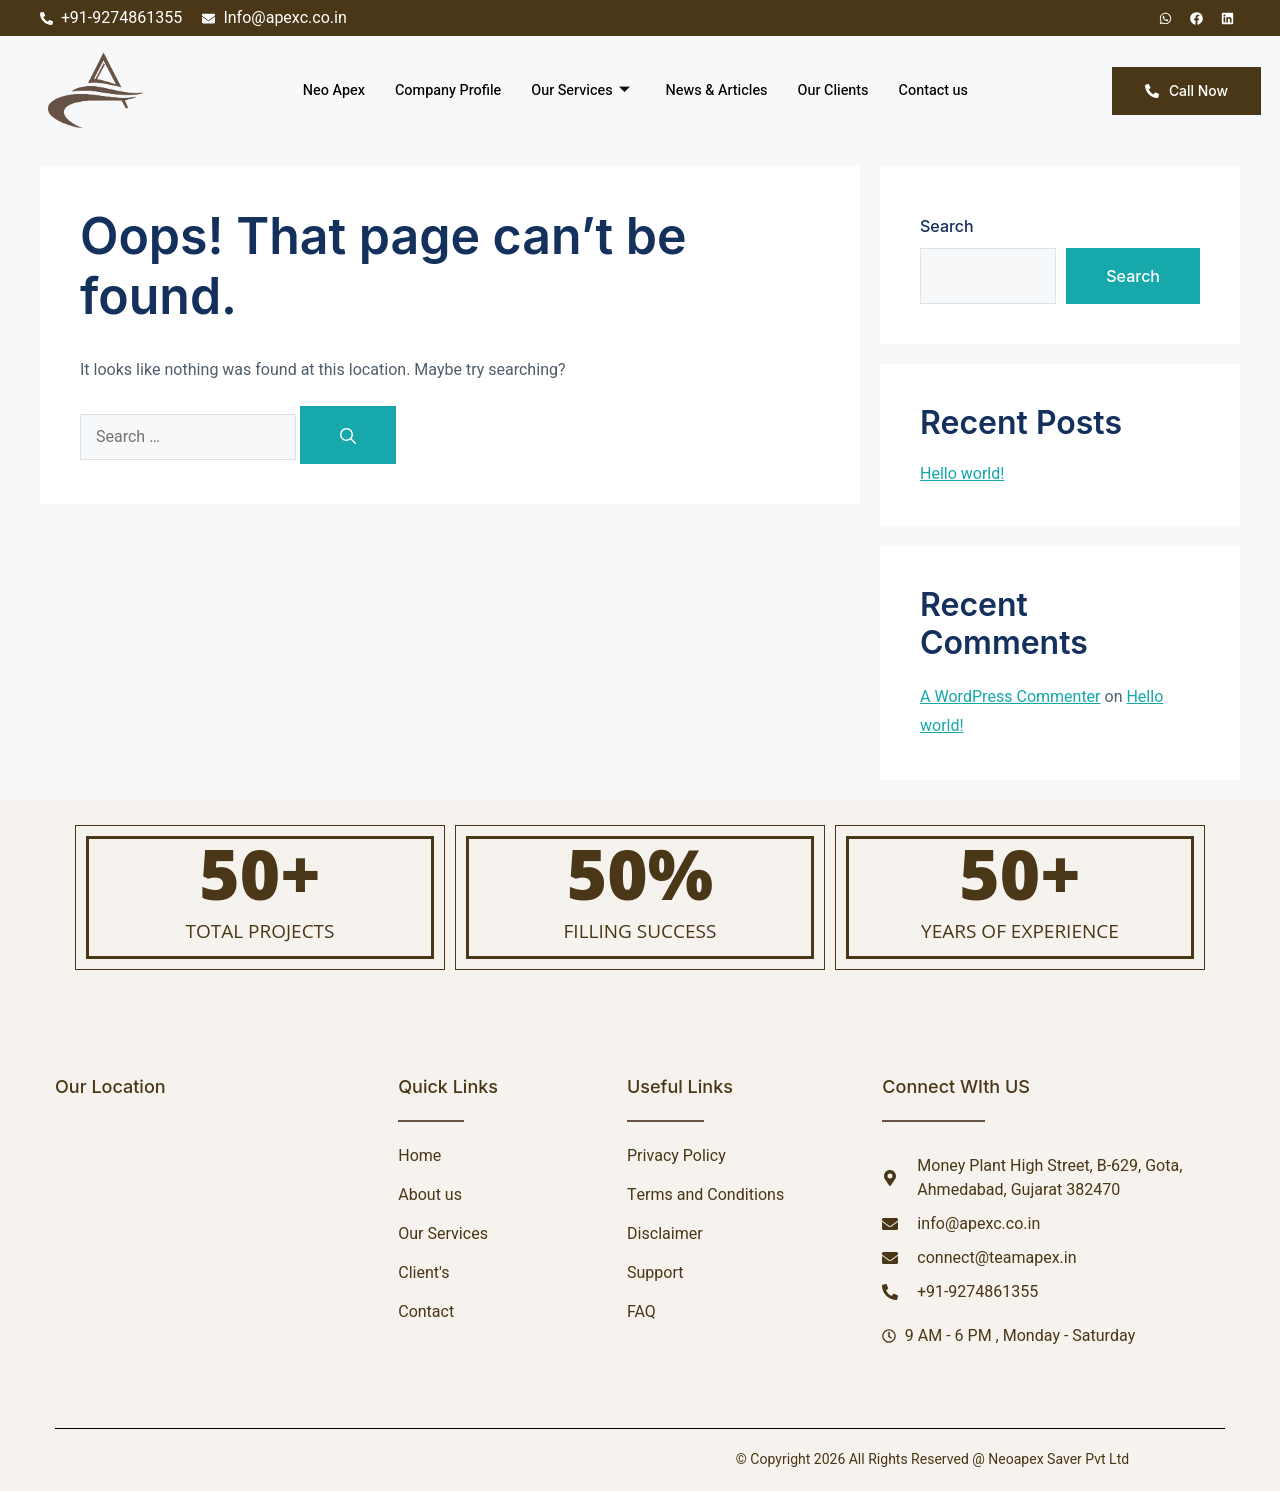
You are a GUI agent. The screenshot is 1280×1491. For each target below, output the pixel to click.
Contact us (942, 91)
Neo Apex (325, 91)
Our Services (579, 91)
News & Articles (719, 91)
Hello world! (962, 474)
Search (947, 226)
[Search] (348, 435)
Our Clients (839, 91)
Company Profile (442, 91)
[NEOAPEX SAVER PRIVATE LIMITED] (201, 1228)
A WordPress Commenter (1010, 697)
